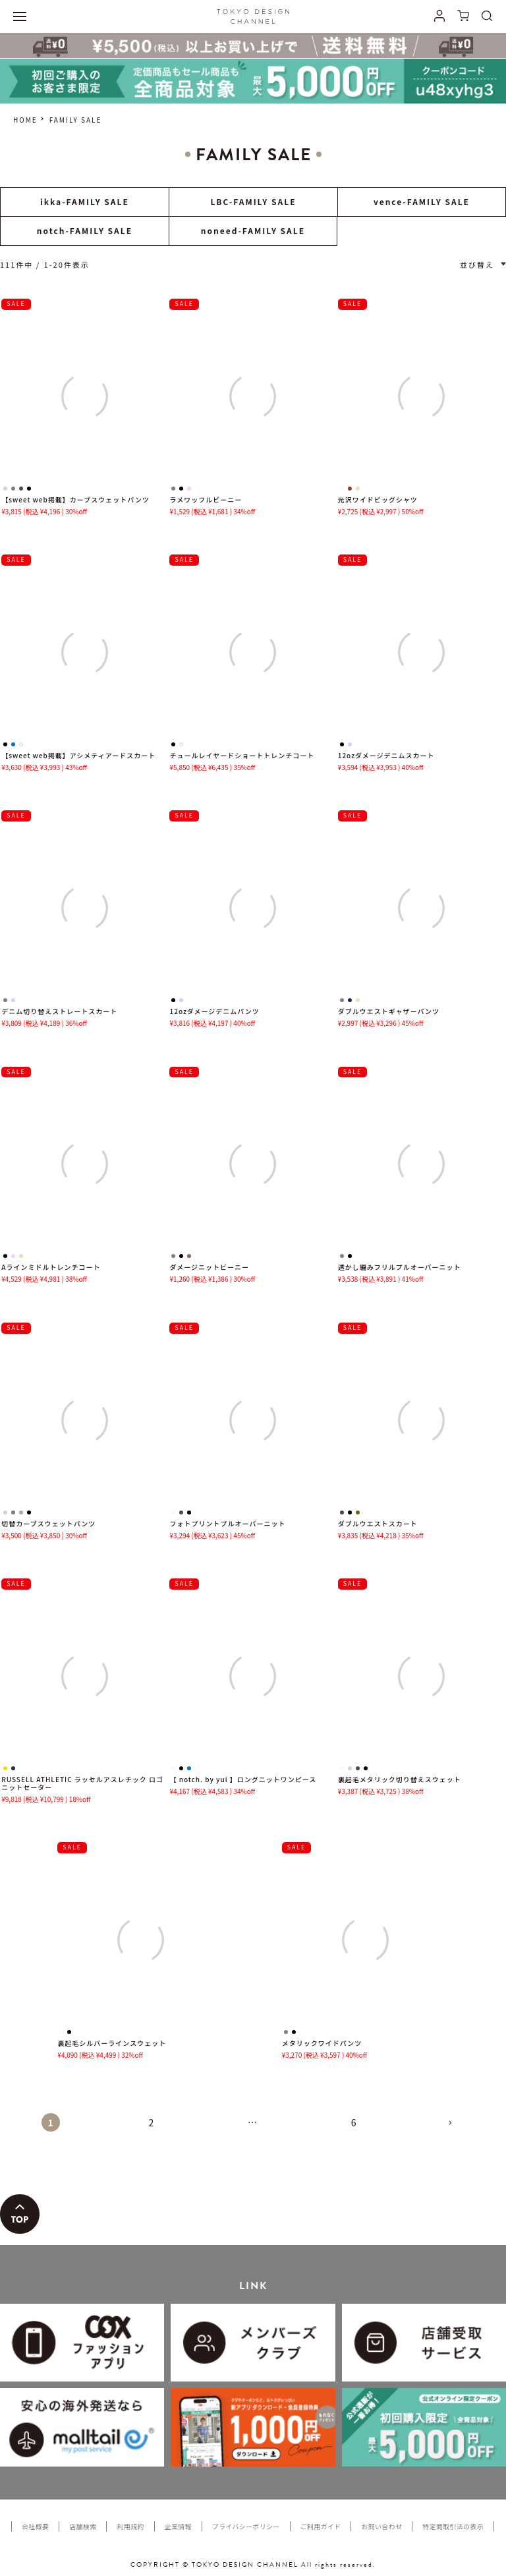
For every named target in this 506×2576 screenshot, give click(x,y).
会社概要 (35, 2526)
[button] (455, 2128)
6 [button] (354, 2122)
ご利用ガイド (320, 2526)
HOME (25, 120)
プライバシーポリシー (246, 2526)
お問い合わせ (381, 2526)
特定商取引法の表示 (453, 2526)
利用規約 (130, 2526)
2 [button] (152, 2122)
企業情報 (178, 2526)
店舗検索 (82, 2526)
